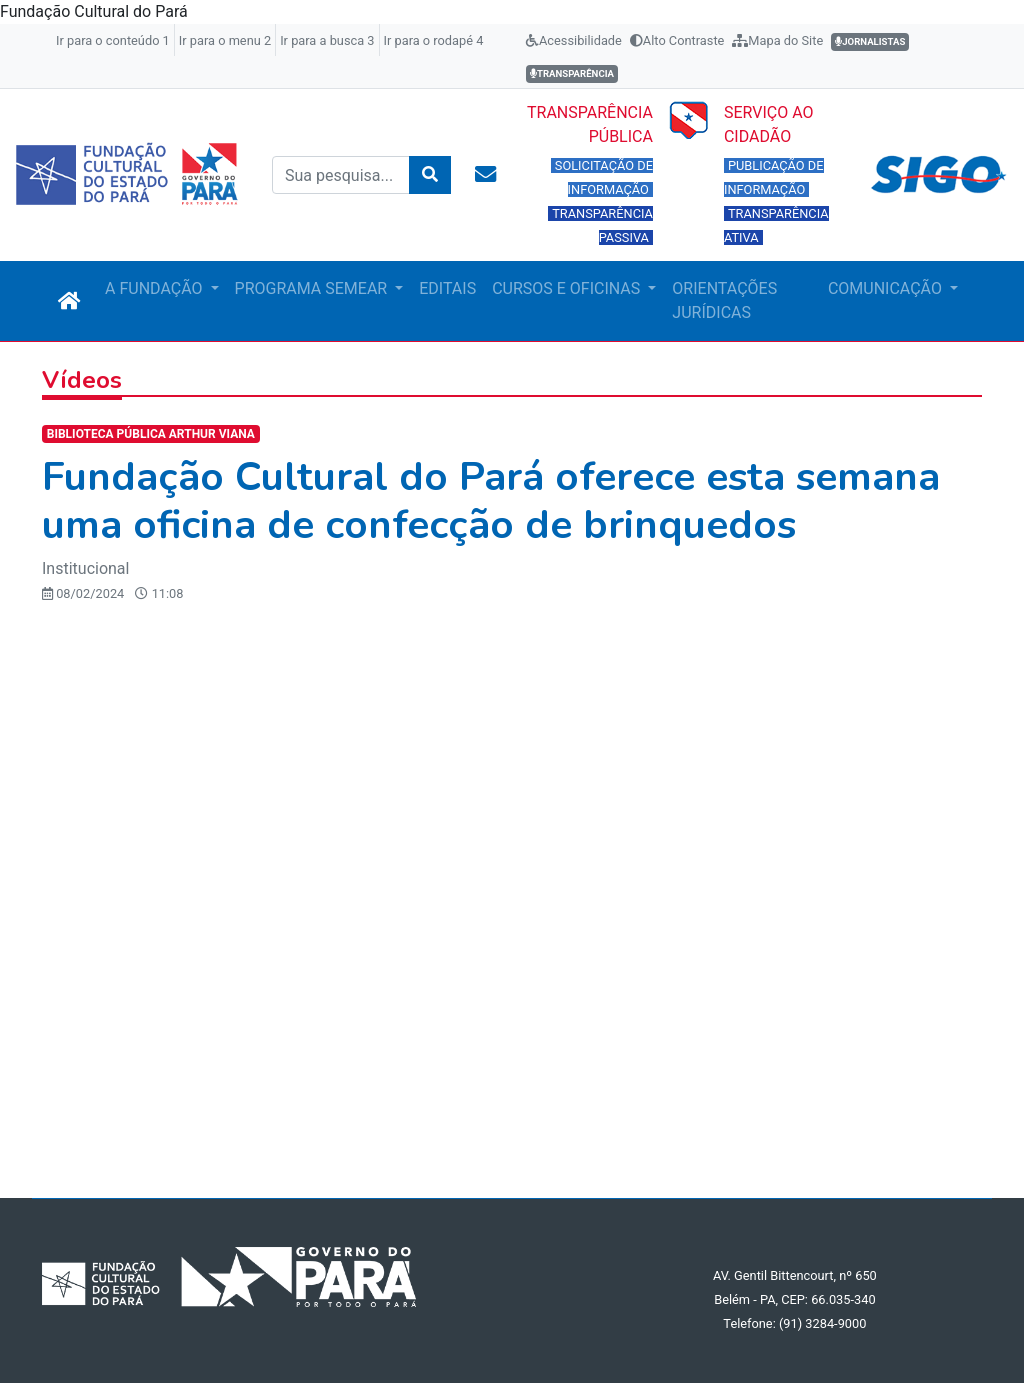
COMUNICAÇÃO (887, 288)
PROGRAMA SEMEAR (313, 288)
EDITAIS (447, 288)
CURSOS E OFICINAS (568, 288)
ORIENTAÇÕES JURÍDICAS (724, 300)
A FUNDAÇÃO (155, 288)
